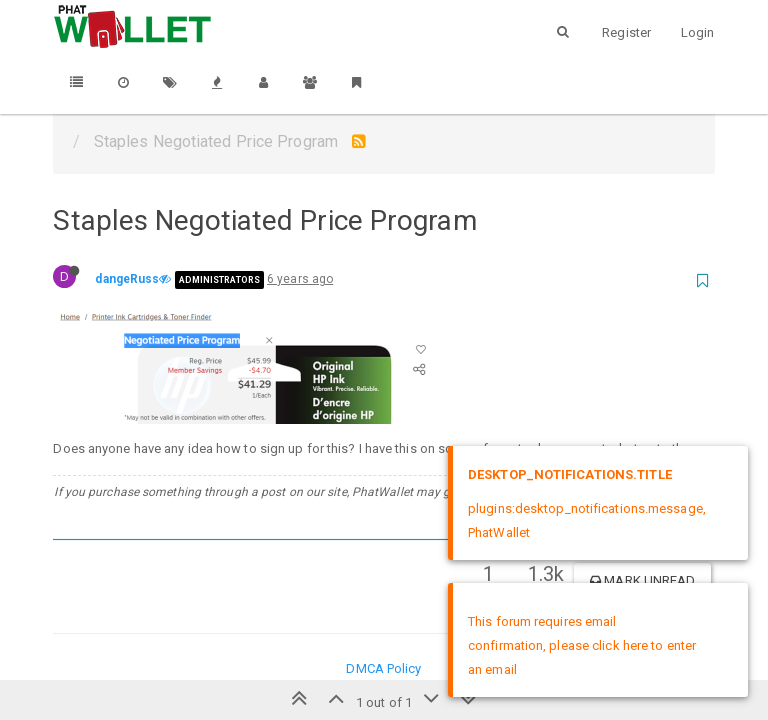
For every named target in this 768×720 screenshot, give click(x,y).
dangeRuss (127, 279)
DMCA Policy (383, 668)
